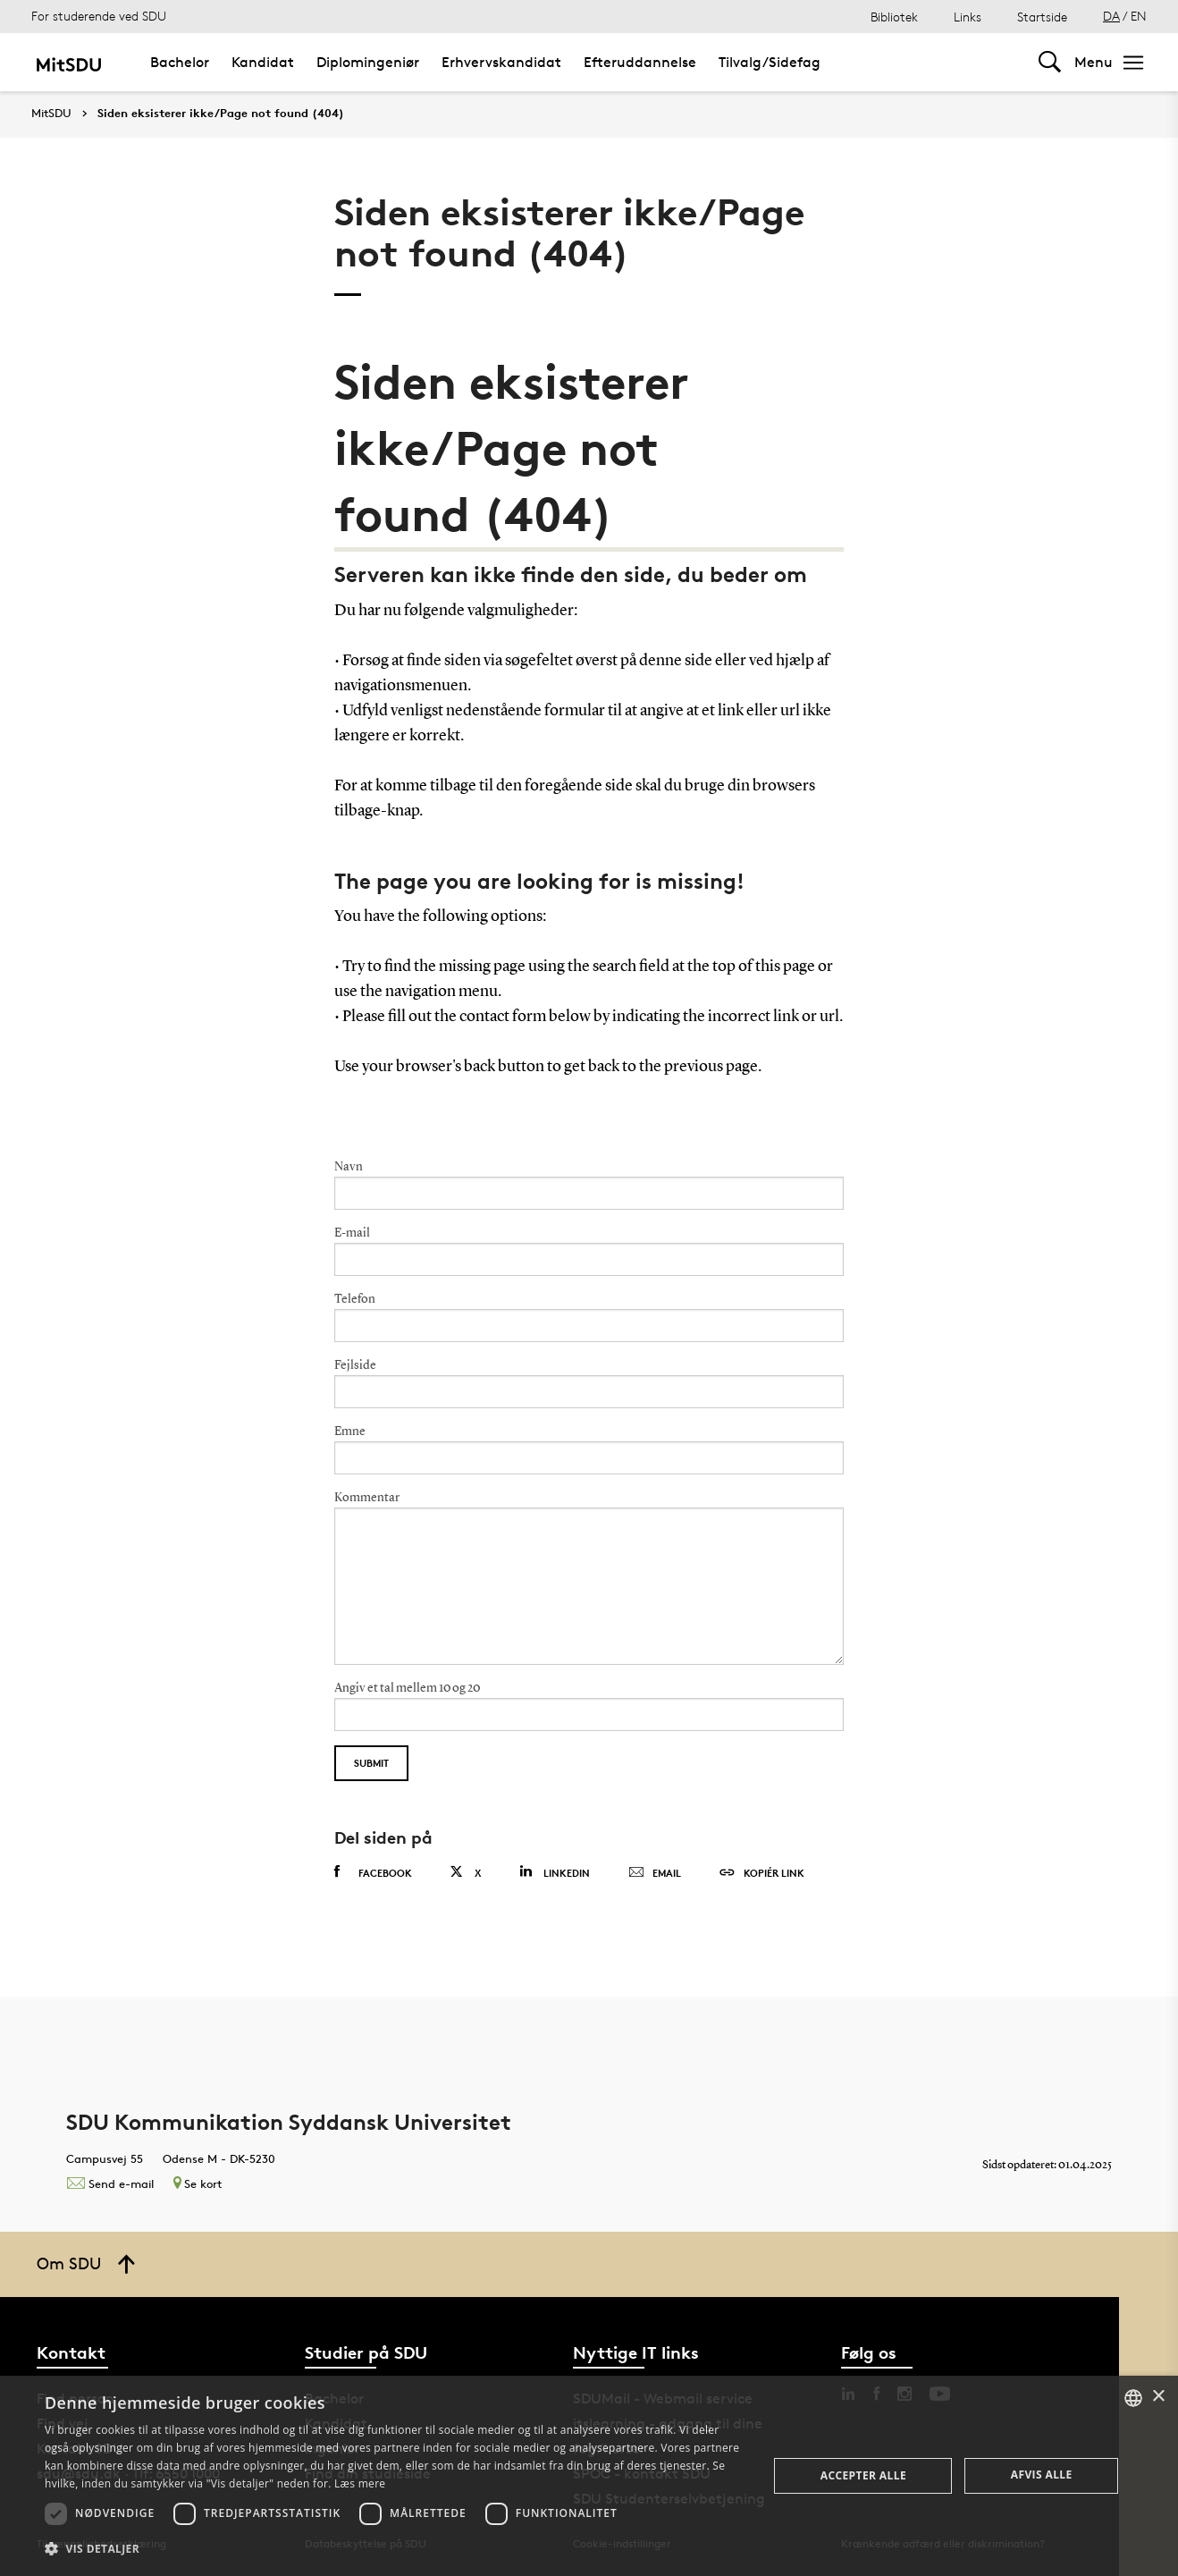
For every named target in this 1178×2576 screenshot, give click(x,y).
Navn (348, 1167)
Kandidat (262, 62)
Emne (350, 1431)
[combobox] (1133, 2398)
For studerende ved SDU (98, 15)
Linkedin (554, 1871)
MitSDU (51, 113)
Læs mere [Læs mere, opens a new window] (359, 2483)
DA (1111, 15)
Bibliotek (894, 16)
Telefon (354, 1299)
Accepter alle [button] (863, 2475)
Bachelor (179, 62)
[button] (395, 2549)
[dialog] (589, 2476)
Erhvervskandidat (501, 62)
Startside (1042, 16)
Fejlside (355, 1365)
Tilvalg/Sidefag (769, 62)
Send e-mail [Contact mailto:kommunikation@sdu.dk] (110, 2183)
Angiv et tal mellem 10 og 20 (407, 1688)
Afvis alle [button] (1042, 2474)
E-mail (352, 1233)
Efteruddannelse (640, 62)
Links (967, 16)
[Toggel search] (1050, 62)
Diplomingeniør (367, 62)
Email (654, 1873)
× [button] (1158, 2396)
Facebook (373, 1872)
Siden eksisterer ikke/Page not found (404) (220, 113)
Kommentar (367, 1497)
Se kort (197, 2183)
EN (1139, 15)
